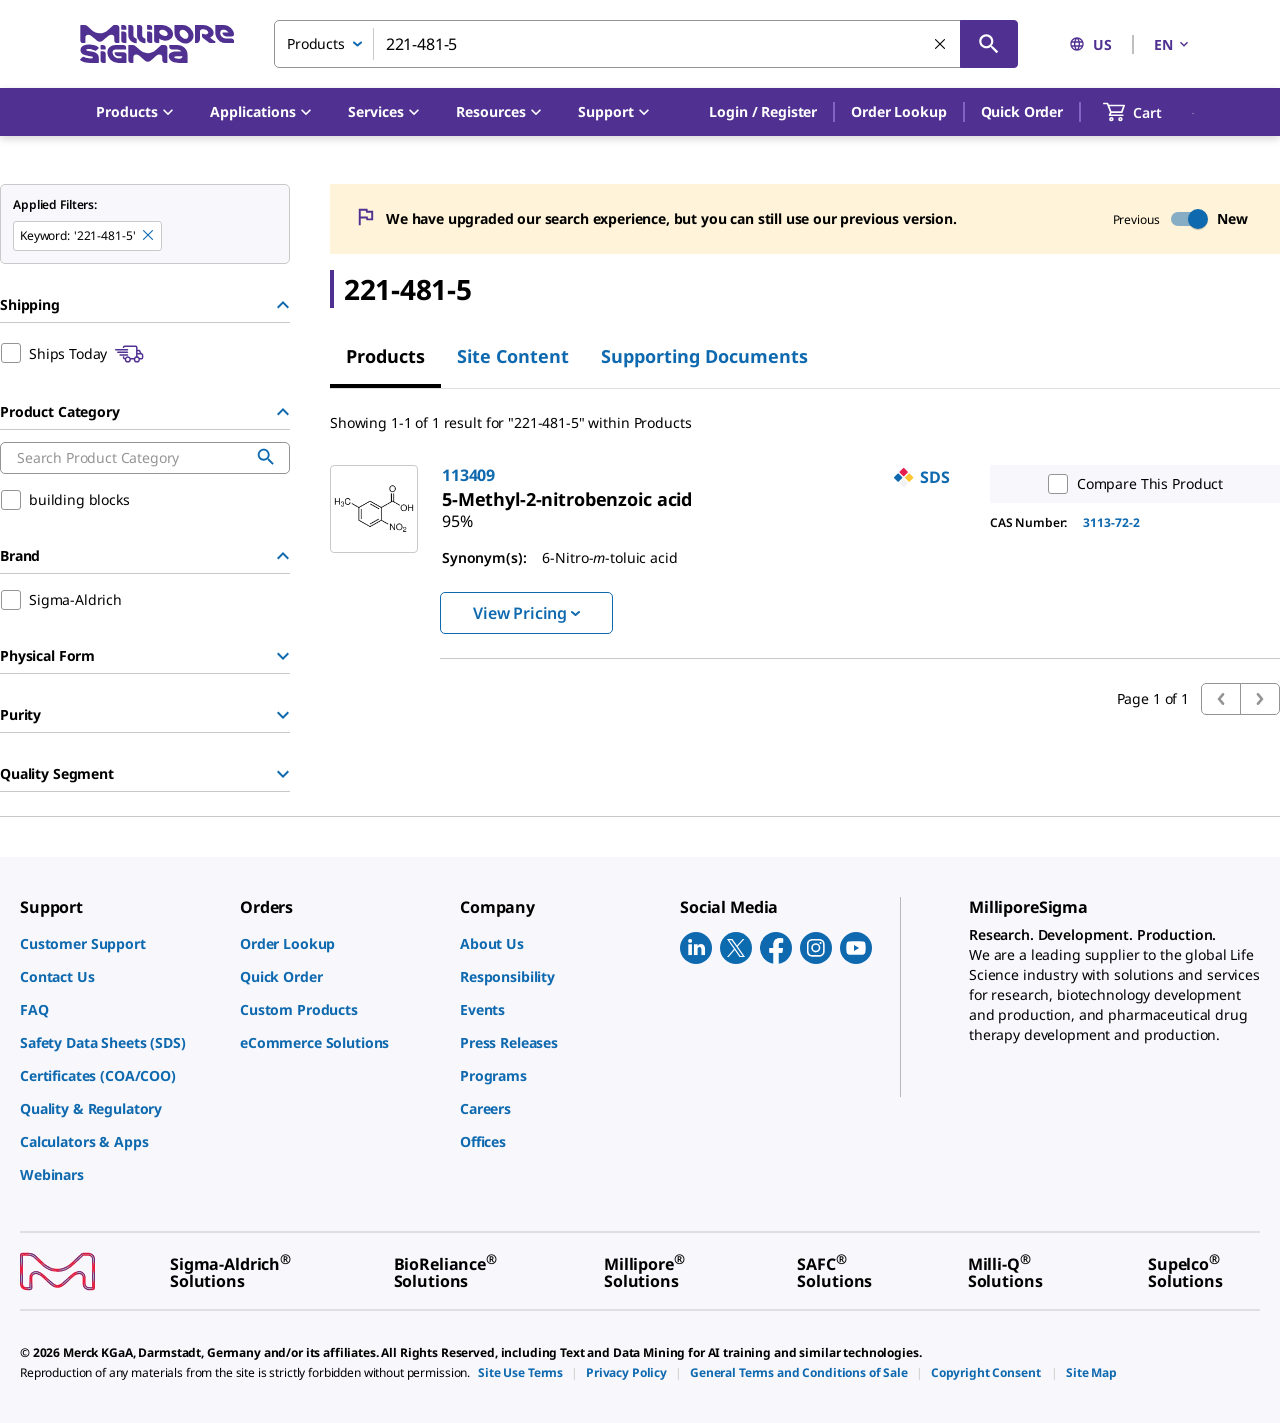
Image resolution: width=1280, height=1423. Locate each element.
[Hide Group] (283, 305)
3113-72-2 (1111, 522)
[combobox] (646, 44)
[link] (567, 499)
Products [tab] (385, 356)
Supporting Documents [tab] (704, 356)
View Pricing (526, 613)
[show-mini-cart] (1150, 112)
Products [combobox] (316, 43)
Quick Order (1022, 111)
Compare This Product (1131, 484)
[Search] (989, 44)
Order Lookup (898, 111)
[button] (763, 112)
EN (1173, 44)
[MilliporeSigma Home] (157, 44)
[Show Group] (283, 656)
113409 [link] (468, 475)
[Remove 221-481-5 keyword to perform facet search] (149, 236)
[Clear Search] (941, 45)
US (1090, 44)
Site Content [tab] (513, 356)
